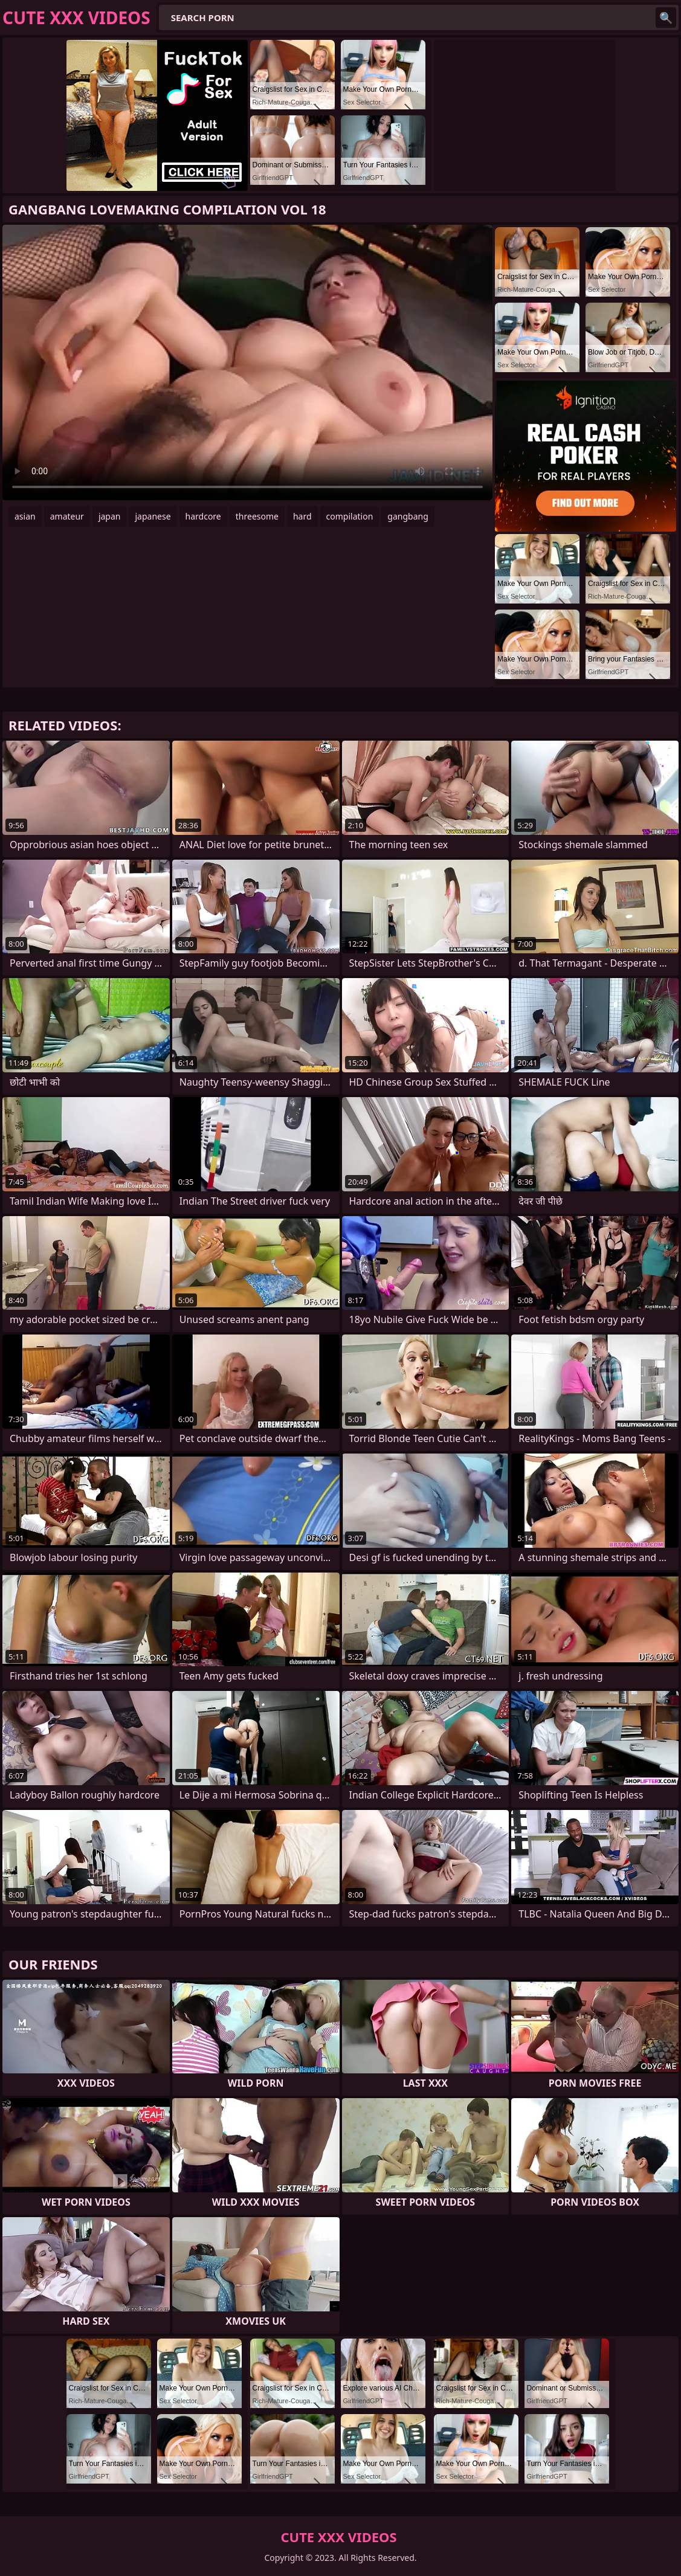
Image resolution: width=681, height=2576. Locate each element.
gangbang (407, 516)
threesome (257, 516)
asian (25, 516)
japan (109, 516)
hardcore (203, 516)
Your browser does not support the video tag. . (247, 362)
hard (302, 516)
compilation (349, 516)
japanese (152, 516)
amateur (67, 516)
